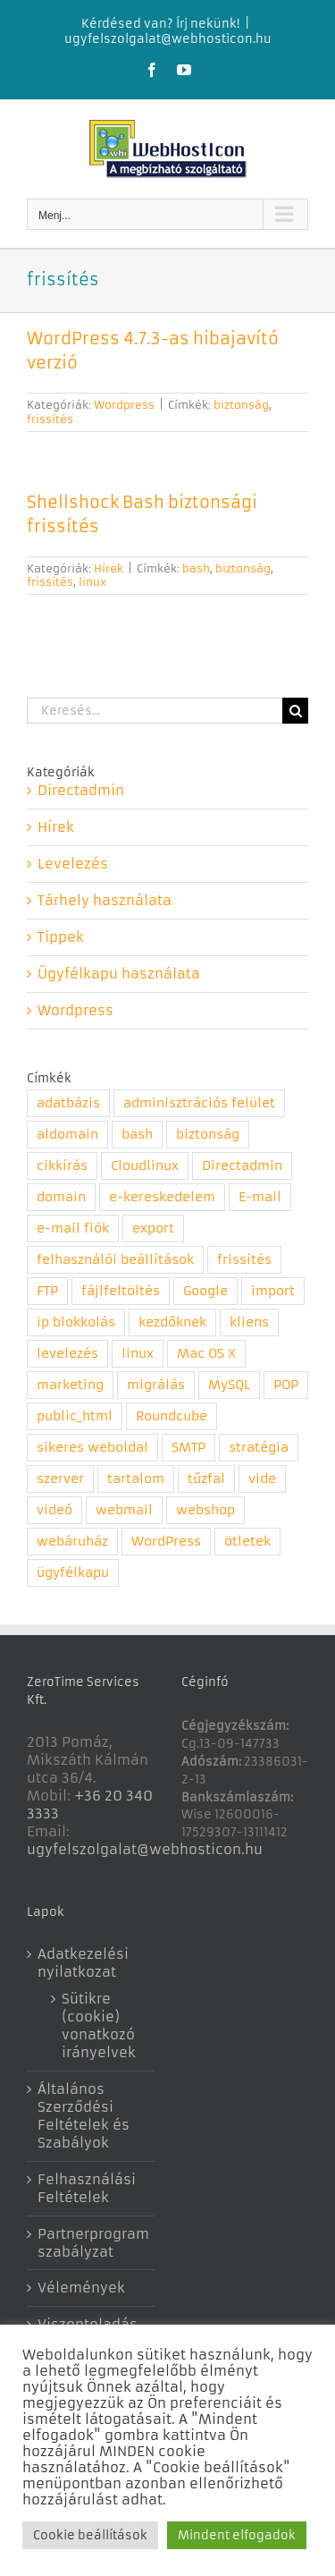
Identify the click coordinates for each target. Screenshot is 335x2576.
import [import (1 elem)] (273, 1291)
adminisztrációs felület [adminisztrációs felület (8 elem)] (199, 1103)
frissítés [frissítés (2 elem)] (244, 1259)
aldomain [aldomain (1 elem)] (67, 1134)
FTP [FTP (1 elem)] (47, 1291)
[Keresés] (295, 711)
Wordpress (124, 404)
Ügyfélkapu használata (119, 973)
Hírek (108, 568)
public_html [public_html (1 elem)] (75, 1416)
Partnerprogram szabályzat (92, 2242)
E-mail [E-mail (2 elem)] (260, 1197)
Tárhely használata (105, 900)
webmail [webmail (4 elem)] (124, 1510)
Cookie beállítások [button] (90, 2535)
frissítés (50, 419)
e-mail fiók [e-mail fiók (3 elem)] (73, 1228)
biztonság (241, 404)
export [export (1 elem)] (153, 1228)
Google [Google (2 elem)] (205, 1291)
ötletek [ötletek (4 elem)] (247, 1541)
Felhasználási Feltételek (87, 2188)
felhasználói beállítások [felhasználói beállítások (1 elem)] (115, 1259)
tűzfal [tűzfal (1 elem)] (206, 1479)
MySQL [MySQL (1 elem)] (229, 1385)
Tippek (61, 936)
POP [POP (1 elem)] (285, 1385)
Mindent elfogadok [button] (237, 2535)
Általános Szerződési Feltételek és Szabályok (84, 2115)
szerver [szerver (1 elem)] (60, 1479)
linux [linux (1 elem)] (137, 1353)
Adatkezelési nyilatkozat (83, 1962)
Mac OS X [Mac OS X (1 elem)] (206, 1353)
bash (196, 568)
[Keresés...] (154, 711)
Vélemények (81, 2287)
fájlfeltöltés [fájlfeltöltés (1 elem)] (120, 1291)
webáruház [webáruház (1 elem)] (72, 1541)
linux (92, 582)
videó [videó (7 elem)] (54, 1510)
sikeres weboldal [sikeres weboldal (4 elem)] (92, 1447)
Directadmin (81, 790)
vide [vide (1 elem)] (262, 1479)
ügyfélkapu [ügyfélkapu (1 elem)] (73, 1572)
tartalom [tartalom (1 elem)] (135, 1479)
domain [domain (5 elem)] (61, 1197)
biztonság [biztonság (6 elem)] (207, 1134)
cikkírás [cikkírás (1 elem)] (62, 1166)
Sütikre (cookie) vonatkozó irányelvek (99, 2025)
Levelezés (73, 863)
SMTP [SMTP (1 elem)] (188, 1447)
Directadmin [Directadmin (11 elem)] (242, 1166)
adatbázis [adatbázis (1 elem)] (68, 1103)
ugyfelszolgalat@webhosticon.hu (168, 39)
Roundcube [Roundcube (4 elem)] (171, 1416)
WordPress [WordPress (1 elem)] (166, 1541)
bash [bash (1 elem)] (137, 1134)
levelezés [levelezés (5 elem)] (67, 1353)
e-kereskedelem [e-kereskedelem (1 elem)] (162, 1197)
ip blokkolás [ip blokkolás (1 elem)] (76, 1322)
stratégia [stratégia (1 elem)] (259, 1447)
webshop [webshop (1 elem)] (205, 1510)
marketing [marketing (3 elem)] (70, 1385)
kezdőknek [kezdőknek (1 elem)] (172, 1322)
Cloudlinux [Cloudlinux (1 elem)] (145, 1166)
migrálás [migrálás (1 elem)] (156, 1385)
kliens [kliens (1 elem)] (249, 1322)
